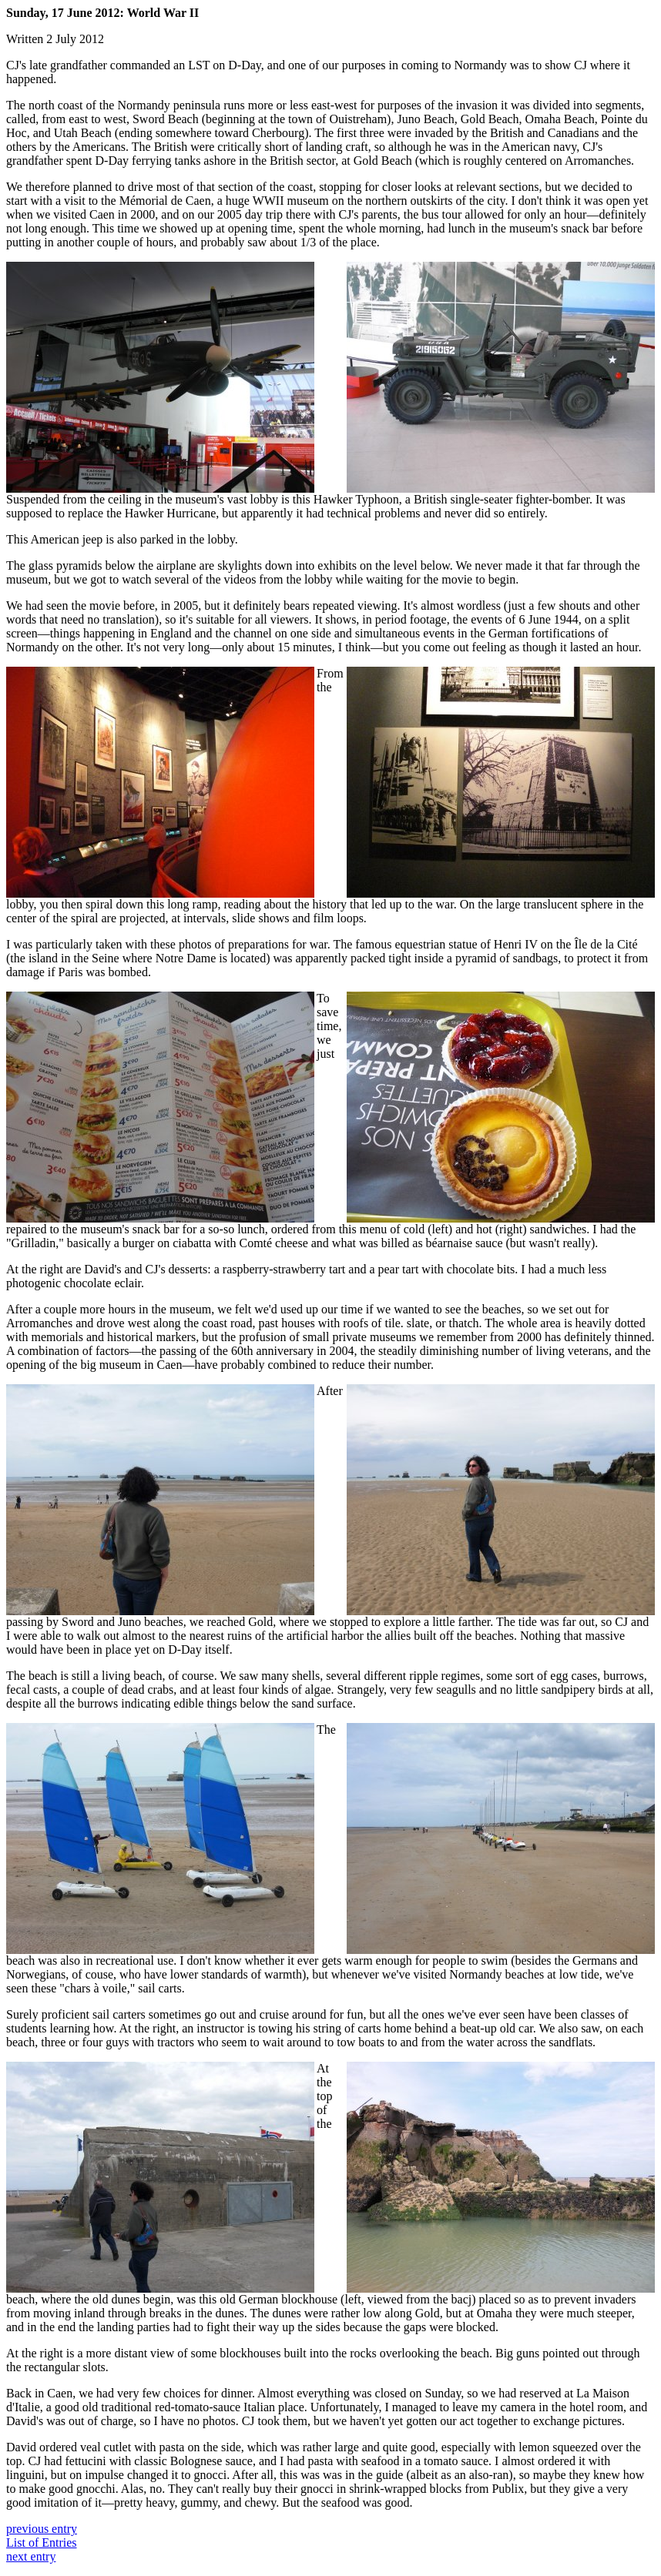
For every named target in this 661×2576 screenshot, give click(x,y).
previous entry (41, 2528)
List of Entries (41, 2542)
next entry (30, 2556)
